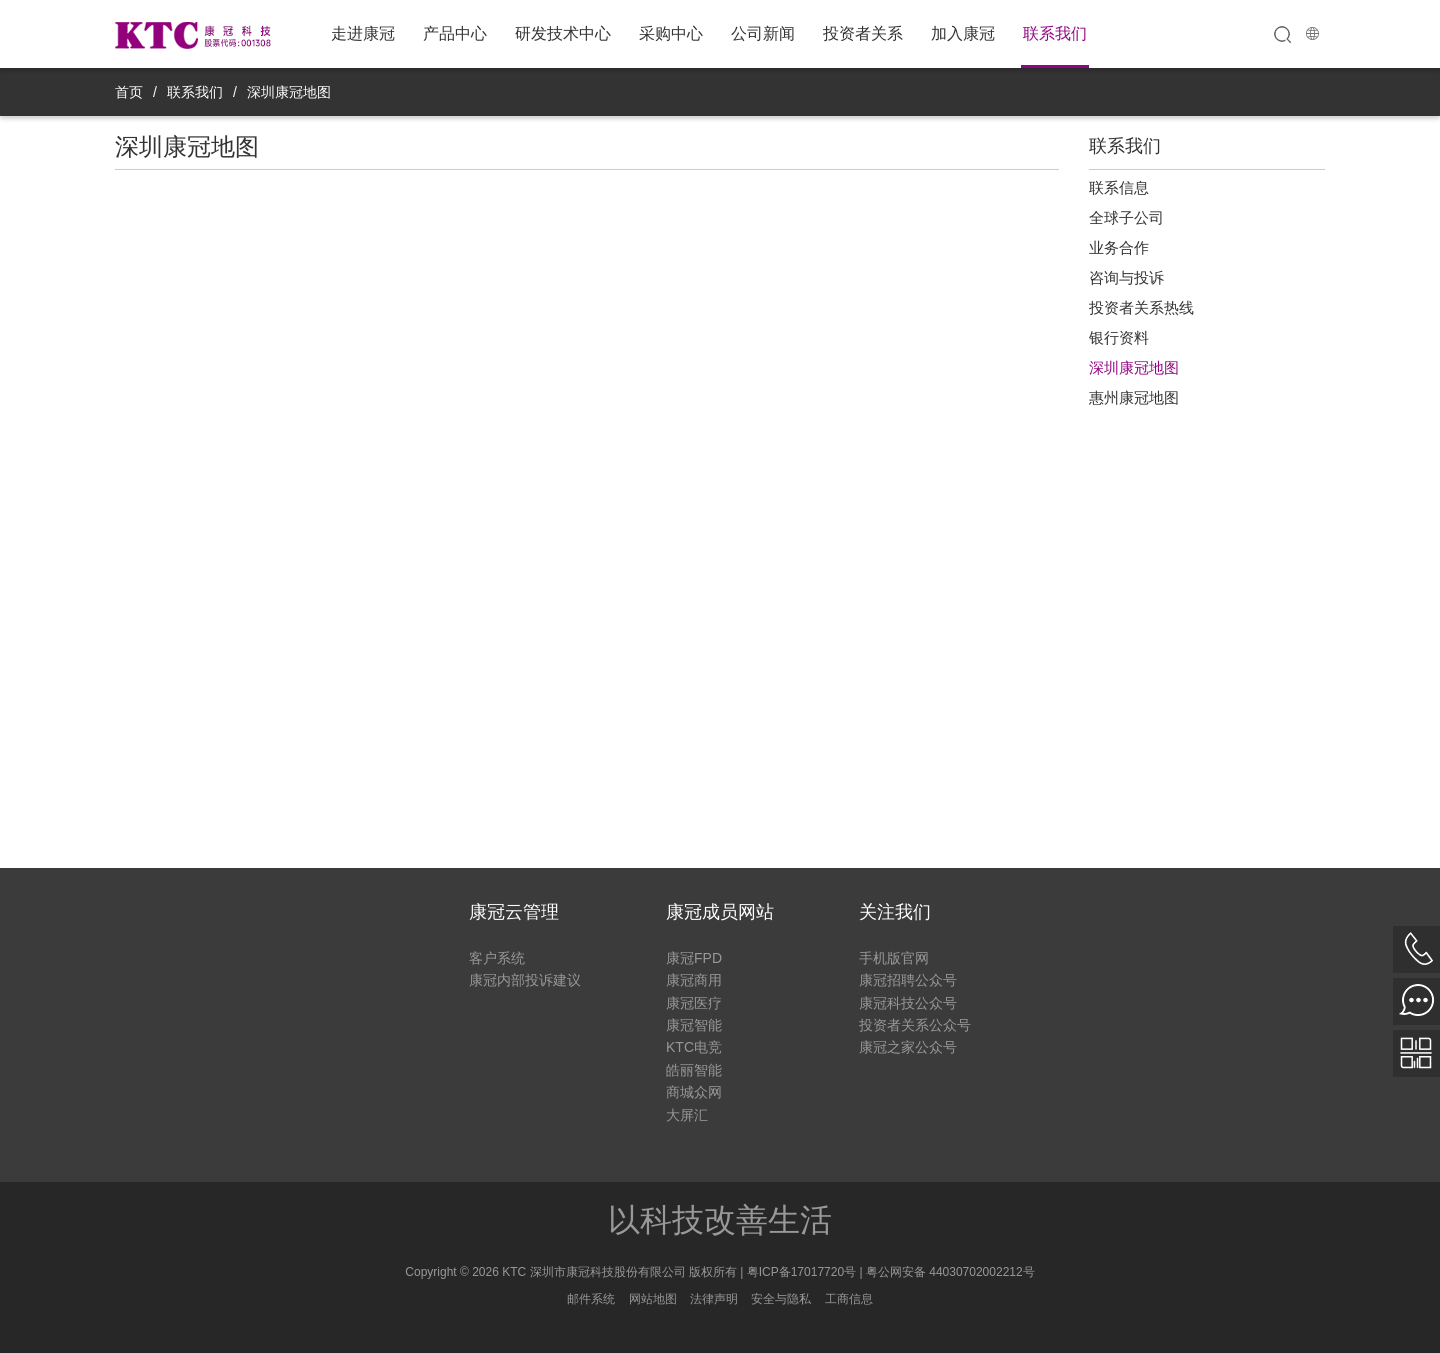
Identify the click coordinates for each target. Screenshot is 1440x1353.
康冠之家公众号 (908, 1047)
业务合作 (1119, 247)
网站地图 (653, 1299)
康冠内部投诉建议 (525, 980)
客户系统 (497, 958)
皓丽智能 (694, 1070)
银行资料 (1119, 337)
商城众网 (694, 1092)
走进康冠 (363, 33)
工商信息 (849, 1299)
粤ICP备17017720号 (801, 1272)
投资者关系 (863, 33)
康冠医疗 (694, 1003)
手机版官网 (894, 958)
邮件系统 (591, 1299)
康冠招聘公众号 (908, 980)
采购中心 (671, 33)
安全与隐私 (781, 1299)
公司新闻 (763, 33)
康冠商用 (694, 980)
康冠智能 (694, 1025)
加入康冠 (963, 33)
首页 (129, 92)
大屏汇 (687, 1115)
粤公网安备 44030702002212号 (950, 1272)
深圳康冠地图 (289, 92)
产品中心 (455, 33)
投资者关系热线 (1141, 307)
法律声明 (714, 1299)
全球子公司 (1126, 217)
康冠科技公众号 (908, 1003)
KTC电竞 (694, 1047)
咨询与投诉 (1126, 277)
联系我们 (1055, 33)
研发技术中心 (563, 33)
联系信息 (1119, 187)
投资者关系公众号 (915, 1025)
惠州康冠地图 (1134, 397)
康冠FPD (694, 958)
